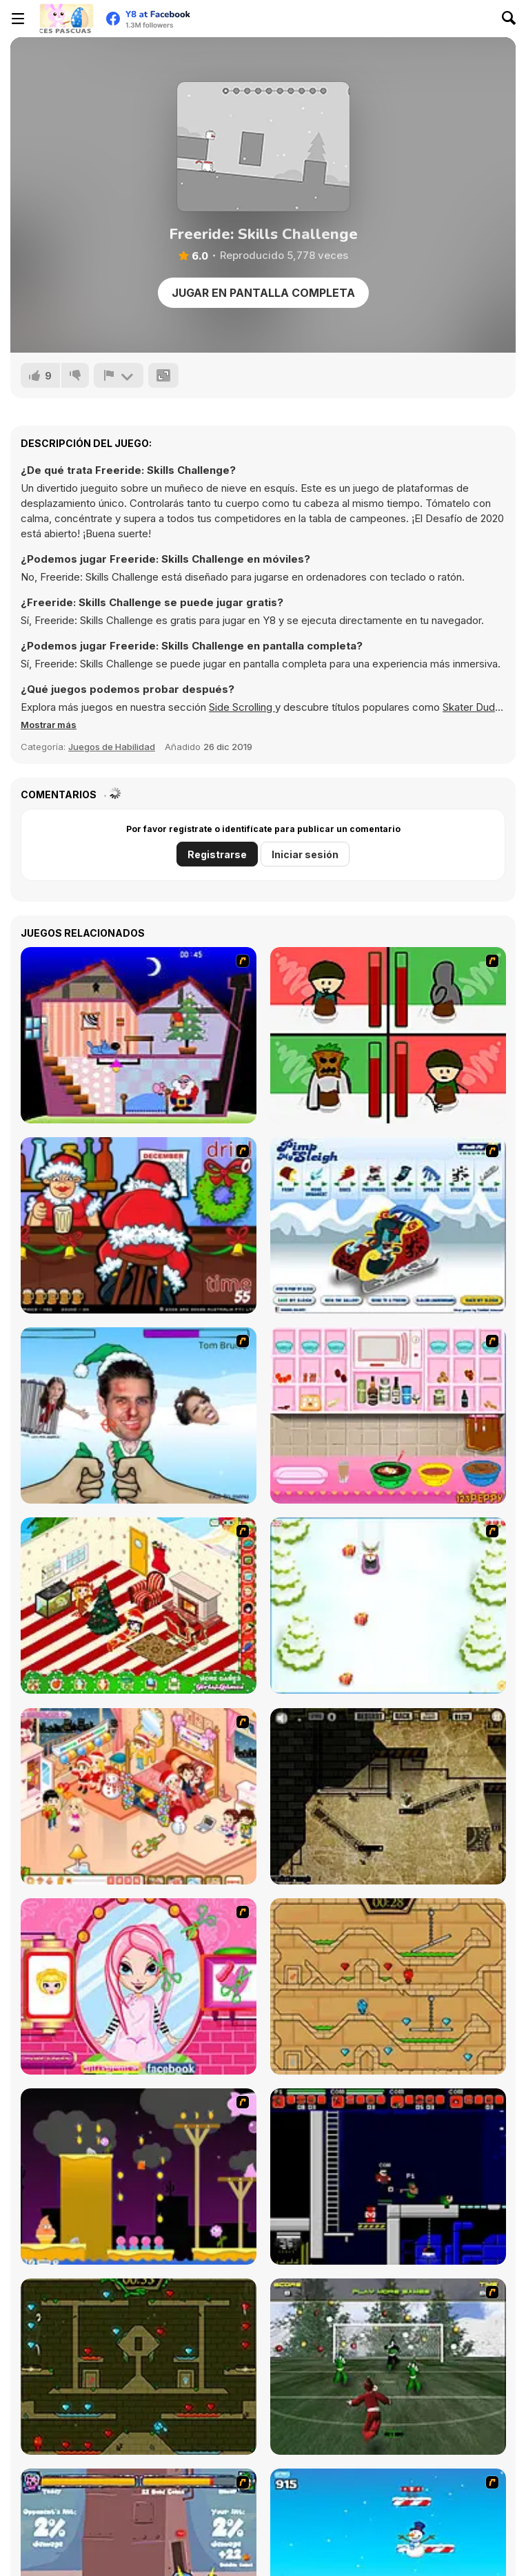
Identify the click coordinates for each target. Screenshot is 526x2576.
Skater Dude (472, 707)
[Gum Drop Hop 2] (138, 2176)
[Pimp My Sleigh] (388, 1225)
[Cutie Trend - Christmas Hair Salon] (138, 1986)
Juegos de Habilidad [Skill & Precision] (111, 746)
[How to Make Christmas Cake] (388, 1415)
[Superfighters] (388, 2176)
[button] (49, 724)
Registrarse (217, 854)
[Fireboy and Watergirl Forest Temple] (138, 2366)
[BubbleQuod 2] (388, 1796)
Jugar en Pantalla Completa (263, 293)
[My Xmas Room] (138, 1605)
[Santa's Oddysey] (138, 1035)
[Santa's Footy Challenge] (388, 2366)
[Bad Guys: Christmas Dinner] (388, 1035)
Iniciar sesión (305, 854)
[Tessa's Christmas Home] (138, 1796)
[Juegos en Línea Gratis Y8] (66, 18)
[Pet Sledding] (388, 1605)
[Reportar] (118, 375)
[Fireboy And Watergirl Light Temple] (388, 1986)
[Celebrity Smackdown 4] (138, 1415)
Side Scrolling (242, 707)
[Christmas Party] (138, 1225)
